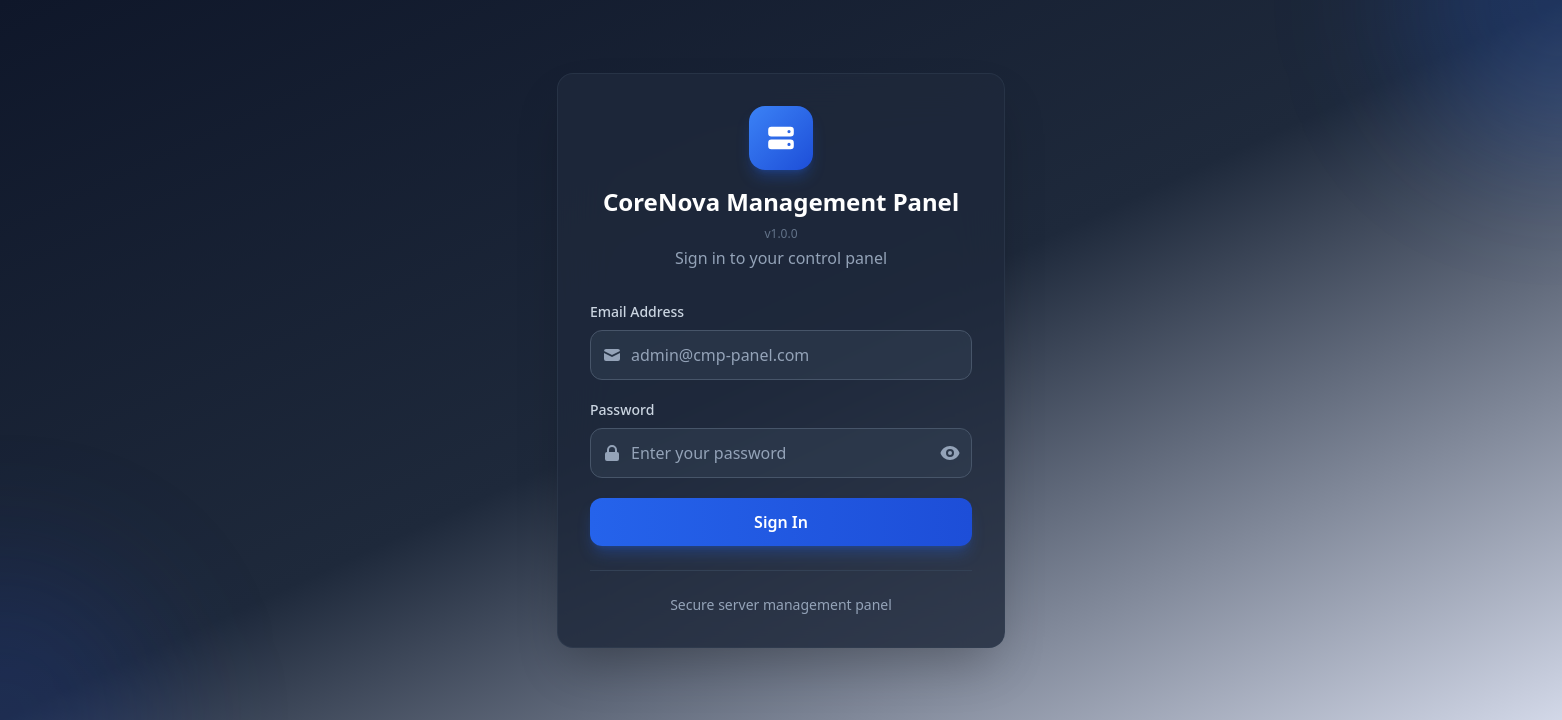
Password (622, 409)
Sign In (781, 522)
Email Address (637, 311)
